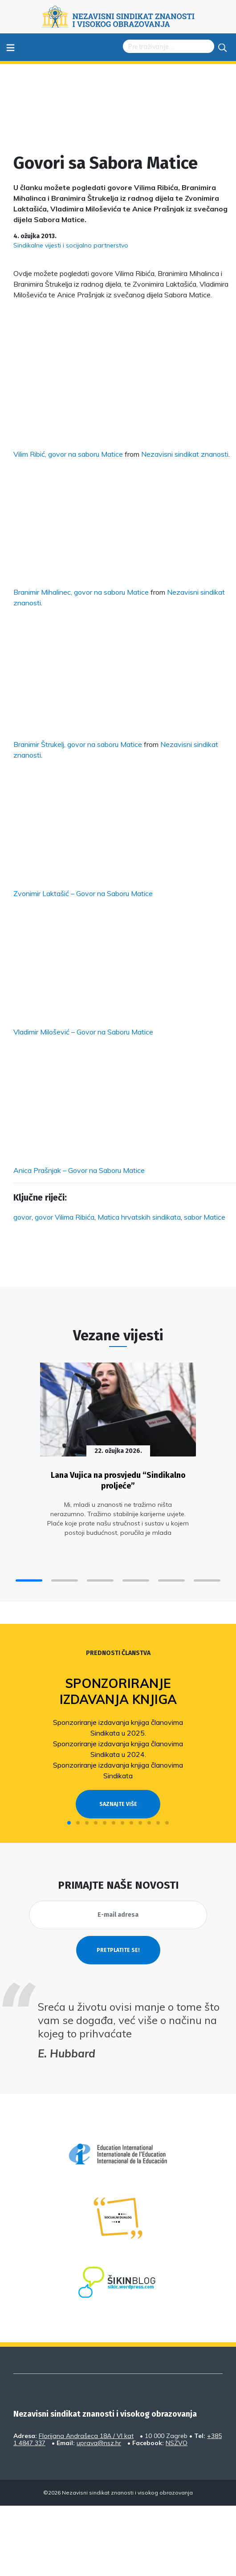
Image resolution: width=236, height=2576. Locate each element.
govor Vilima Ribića (64, 1217)
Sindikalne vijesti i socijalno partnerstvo (70, 245)
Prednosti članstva (118, 1653)
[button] (29, 1580)
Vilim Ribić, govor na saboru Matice (68, 454)
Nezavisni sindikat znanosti (184, 454)
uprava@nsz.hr (99, 2443)
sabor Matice (204, 1217)
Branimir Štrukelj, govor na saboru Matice (77, 744)
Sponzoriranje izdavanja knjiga (118, 1691)
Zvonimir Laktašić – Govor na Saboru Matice (83, 893)
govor (22, 1217)
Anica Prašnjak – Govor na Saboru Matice (79, 1170)
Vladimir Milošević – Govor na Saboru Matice (83, 1031)
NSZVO (176, 2443)
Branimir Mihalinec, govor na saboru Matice (81, 592)
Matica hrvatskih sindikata (139, 1217)
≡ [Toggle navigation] (10, 47)
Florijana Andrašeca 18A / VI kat (86, 2436)
